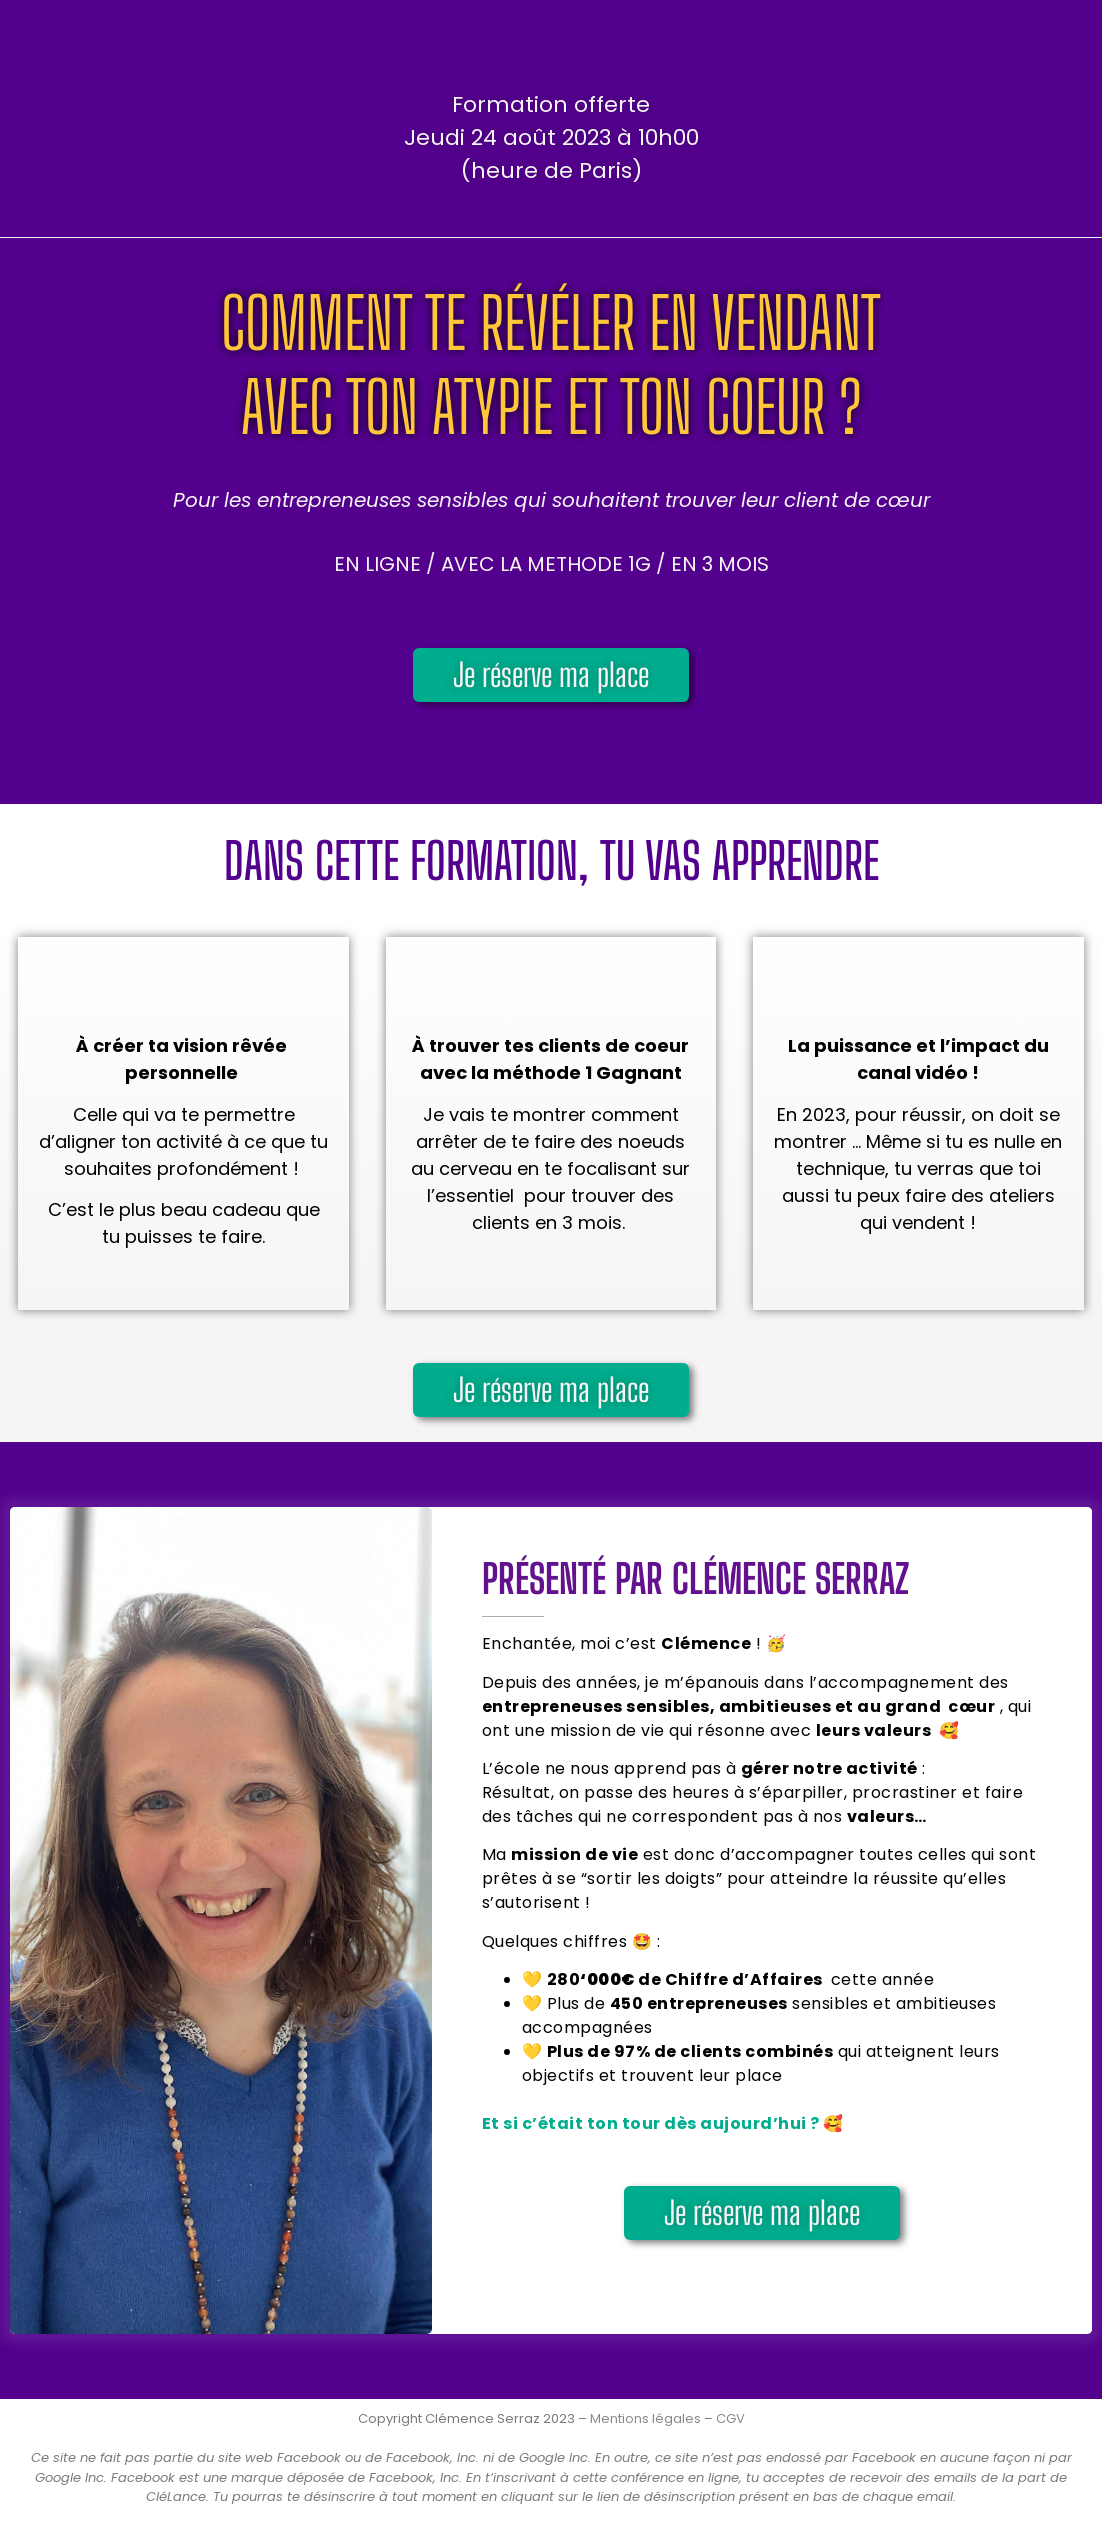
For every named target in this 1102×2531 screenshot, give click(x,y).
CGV (730, 2418)
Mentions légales (645, 2418)
